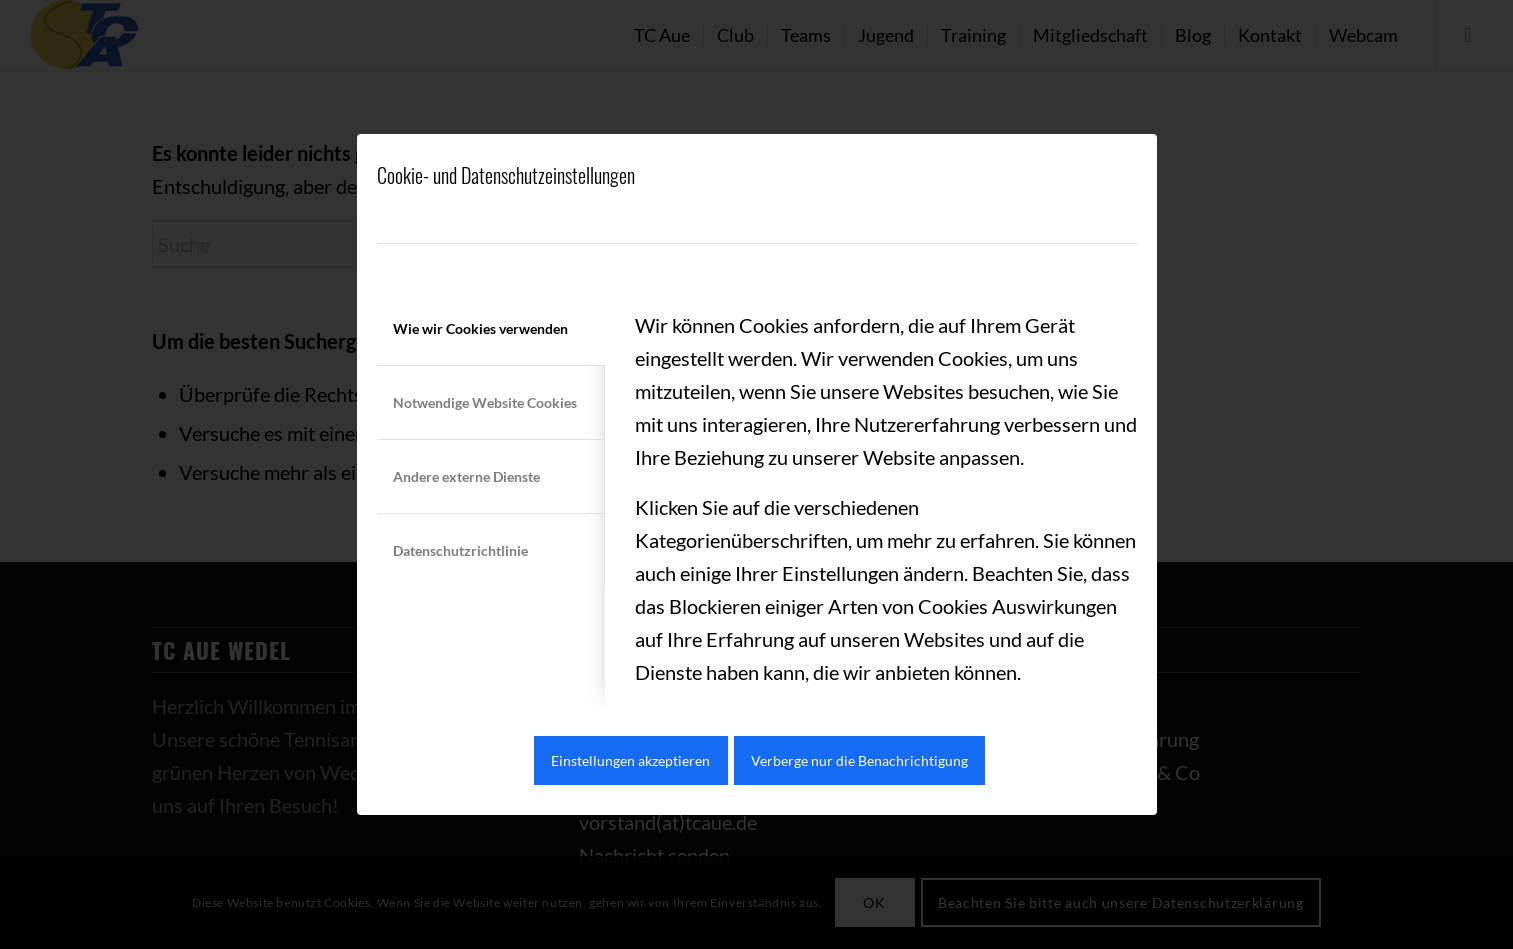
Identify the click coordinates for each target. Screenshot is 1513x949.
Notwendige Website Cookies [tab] (485, 402)
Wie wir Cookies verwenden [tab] (480, 328)
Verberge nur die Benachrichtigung (859, 760)
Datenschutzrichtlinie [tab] (460, 550)
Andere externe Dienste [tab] (466, 476)
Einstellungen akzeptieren (630, 760)
